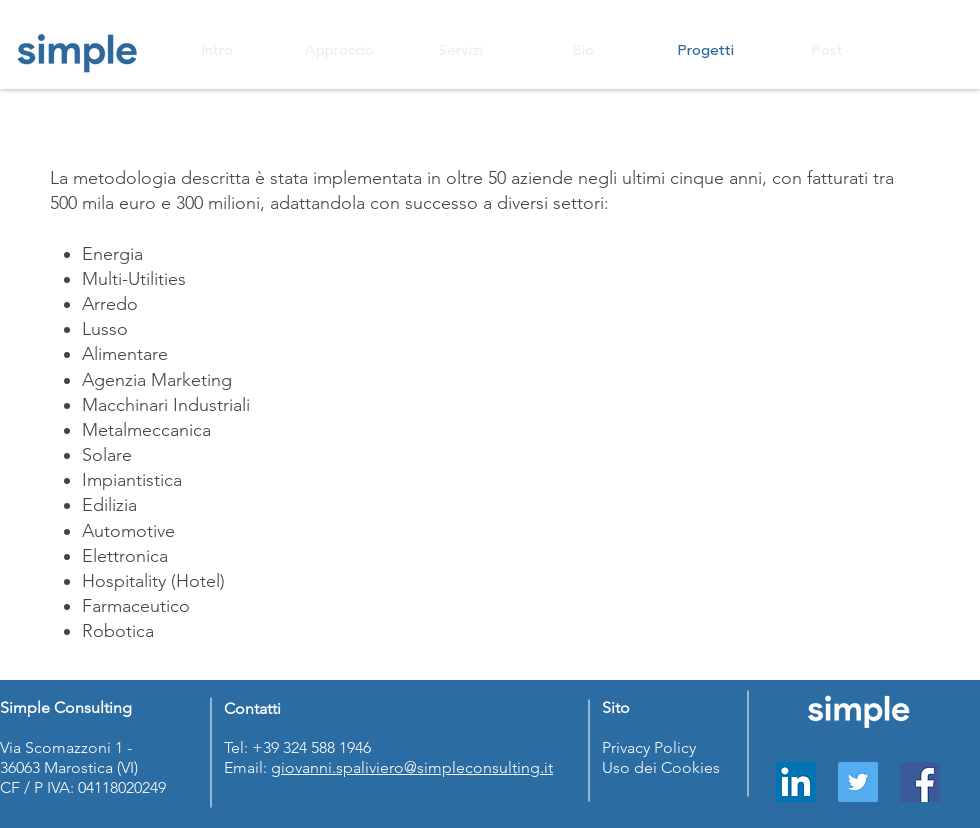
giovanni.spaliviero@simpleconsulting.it (412, 767)
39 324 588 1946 (319, 747)
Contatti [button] (252, 708)
